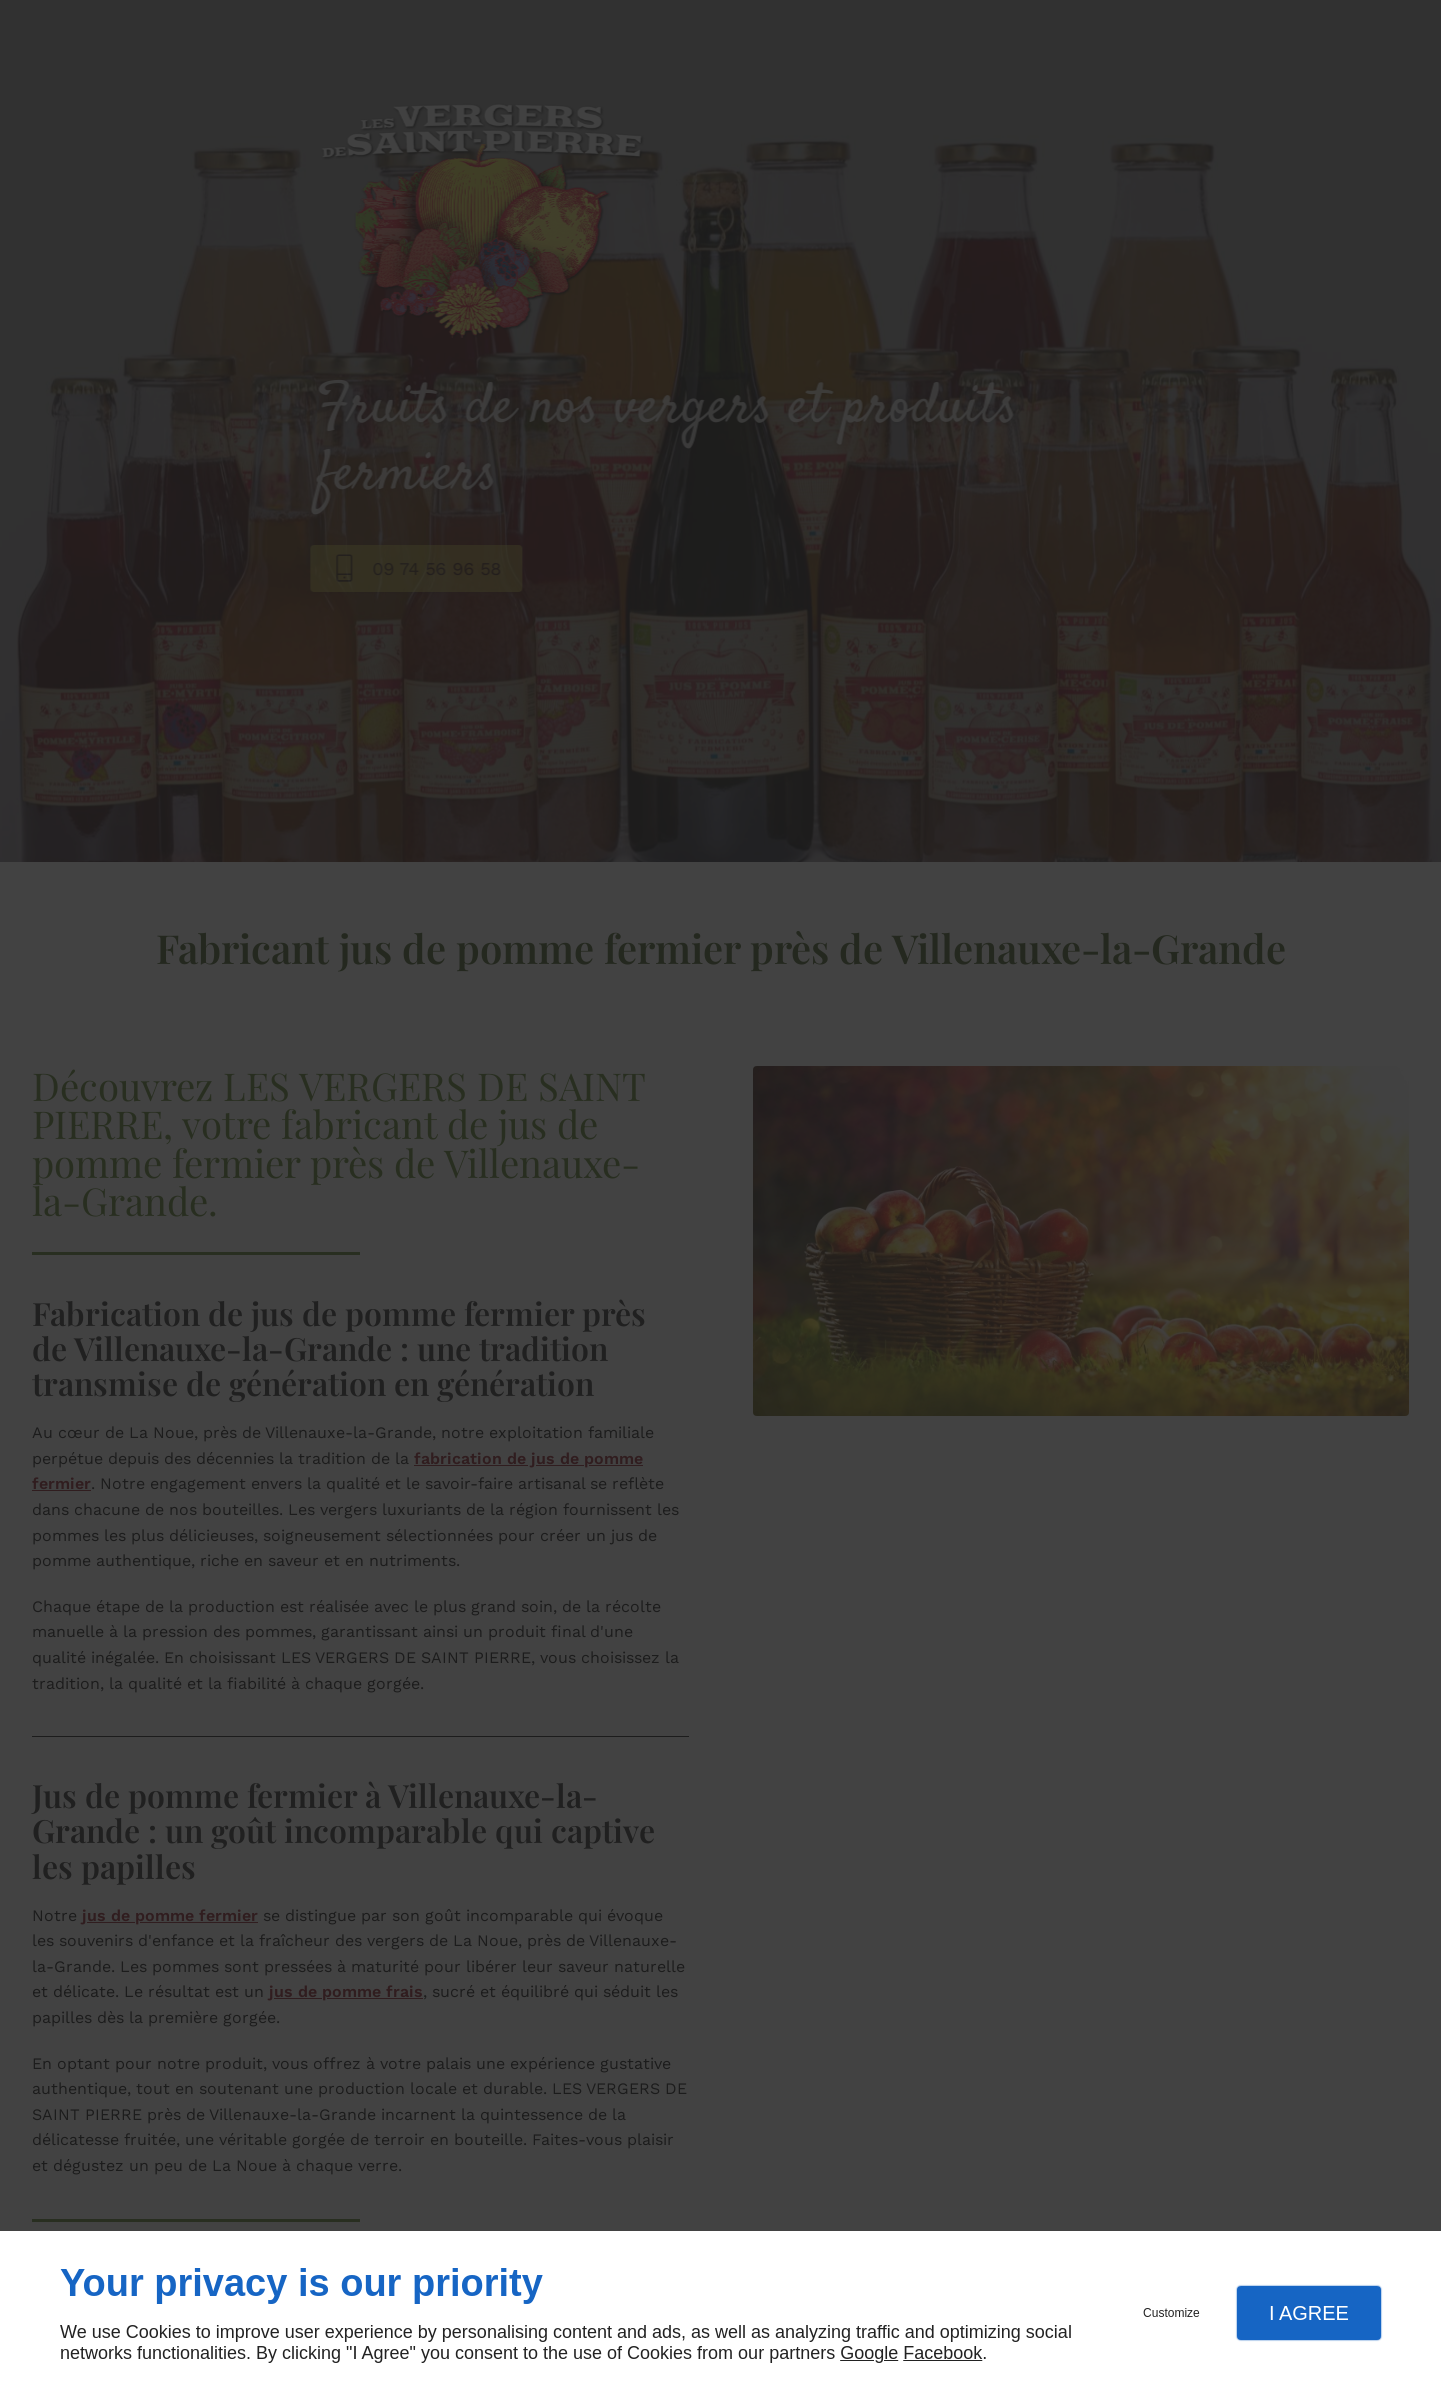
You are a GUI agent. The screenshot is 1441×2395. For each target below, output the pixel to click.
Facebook (942, 2353)
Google (869, 2353)
